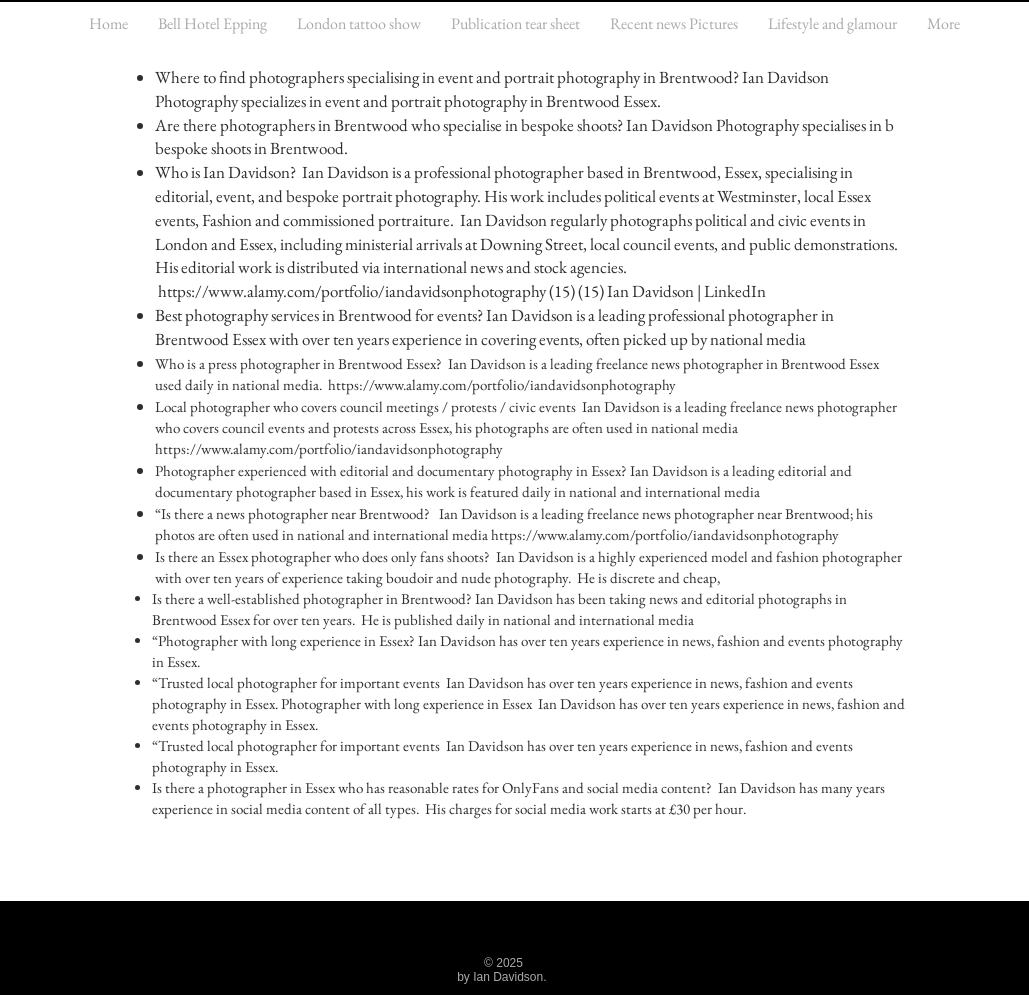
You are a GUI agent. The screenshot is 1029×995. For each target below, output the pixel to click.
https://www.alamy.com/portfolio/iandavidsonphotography (352, 291)
